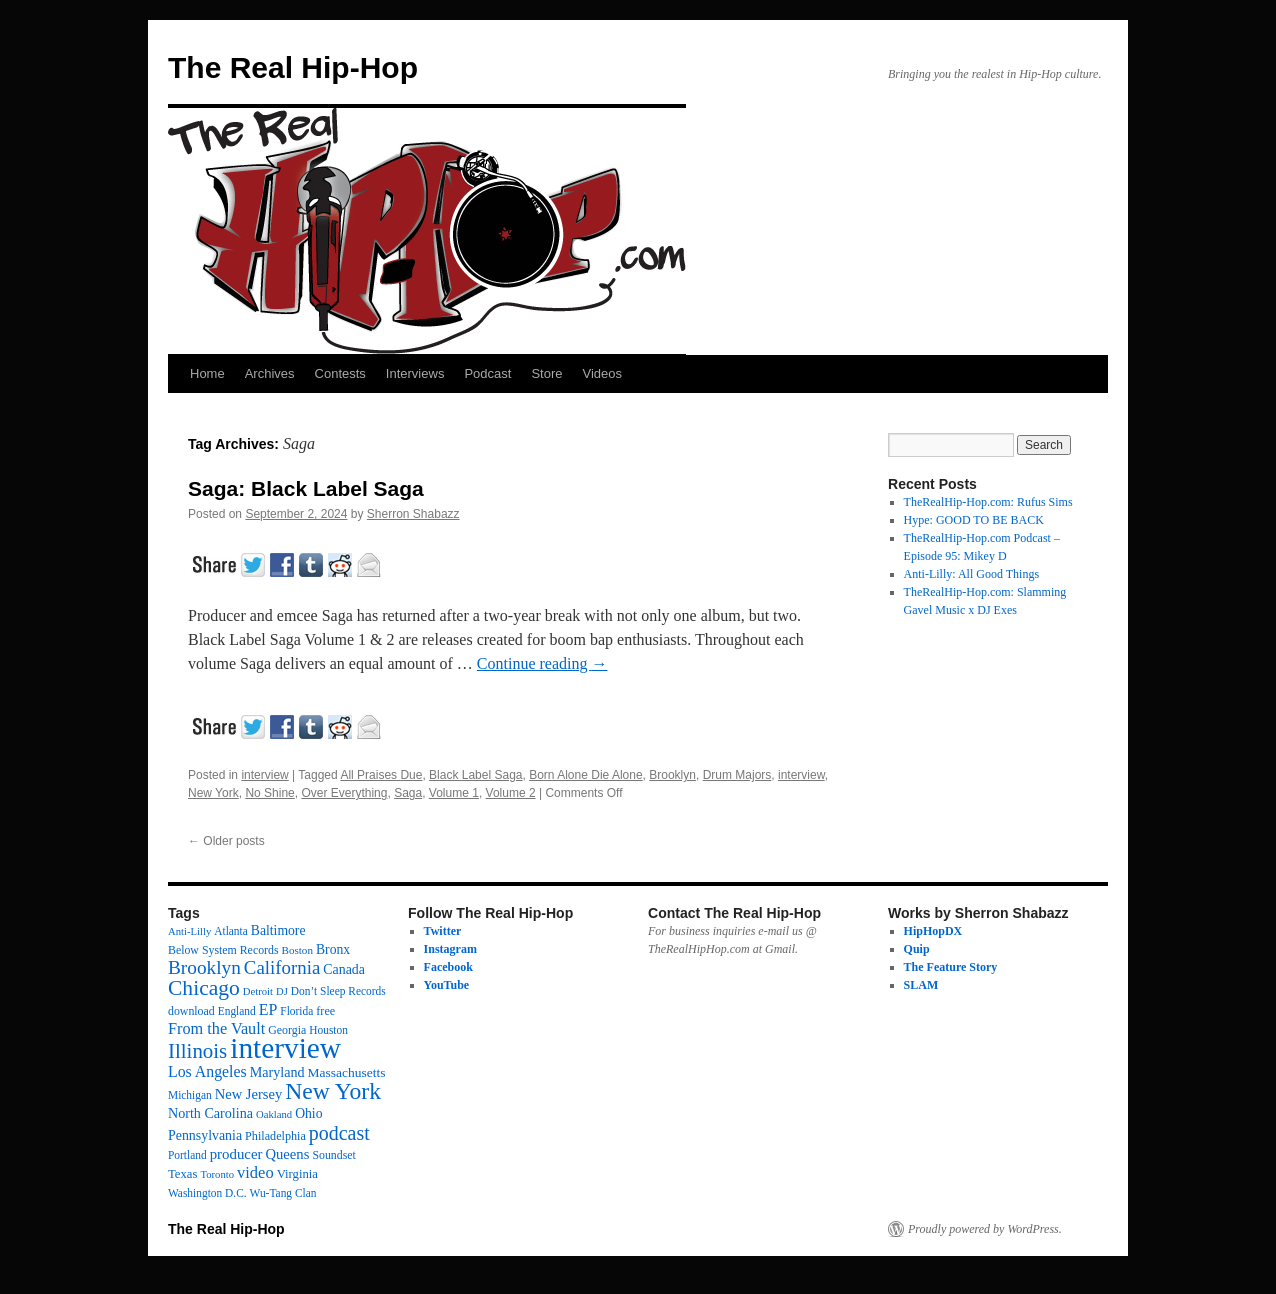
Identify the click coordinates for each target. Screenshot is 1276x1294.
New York (213, 793)
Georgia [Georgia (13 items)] (287, 1030)
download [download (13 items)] (191, 1011)
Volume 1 (454, 793)
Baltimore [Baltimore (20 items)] (278, 930)
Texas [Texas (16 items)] (182, 1174)
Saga (408, 793)
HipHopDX (933, 931)
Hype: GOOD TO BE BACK (974, 520)
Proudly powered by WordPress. (985, 1229)
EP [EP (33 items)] (268, 1009)
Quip (917, 949)
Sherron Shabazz (413, 514)
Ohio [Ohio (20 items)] (308, 1113)
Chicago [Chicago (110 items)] (204, 988)
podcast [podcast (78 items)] (339, 1133)
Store (546, 373)
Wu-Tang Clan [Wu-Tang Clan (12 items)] (283, 1193)
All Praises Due (381, 775)
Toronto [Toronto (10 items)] (217, 1174)
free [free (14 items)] (325, 1011)
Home (207, 373)
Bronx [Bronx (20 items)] (333, 949)
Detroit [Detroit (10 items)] (258, 991)
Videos (602, 373)
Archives (270, 373)
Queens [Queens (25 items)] (287, 1154)
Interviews (415, 373)
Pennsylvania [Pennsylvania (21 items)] (205, 1135)
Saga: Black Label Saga (306, 488)
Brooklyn (672, 775)
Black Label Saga (475, 775)
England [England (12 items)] (237, 1011)
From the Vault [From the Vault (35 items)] (216, 1029)
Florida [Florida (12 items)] (296, 1011)
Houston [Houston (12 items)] (328, 1030)
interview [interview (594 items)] (285, 1048)
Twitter (443, 931)
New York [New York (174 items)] (333, 1091)
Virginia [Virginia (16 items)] (297, 1174)
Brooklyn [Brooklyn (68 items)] (204, 967)
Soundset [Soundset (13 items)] (333, 1155)
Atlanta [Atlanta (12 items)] (231, 931)
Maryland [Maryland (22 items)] (277, 1072)
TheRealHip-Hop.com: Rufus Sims (988, 502)
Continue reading (542, 663)
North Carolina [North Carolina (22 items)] (210, 1113)
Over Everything (344, 793)
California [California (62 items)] (282, 967)
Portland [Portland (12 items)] (187, 1155)
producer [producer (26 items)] (236, 1154)
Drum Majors (737, 775)
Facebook (448, 967)
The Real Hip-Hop (293, 67)
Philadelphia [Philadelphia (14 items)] (275, 1136)
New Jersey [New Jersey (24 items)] (248, 1094)
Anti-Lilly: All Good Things (971, 574)
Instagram (450, 949)
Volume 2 (511, 793)
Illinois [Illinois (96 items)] (197, 1051)
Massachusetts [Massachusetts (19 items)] (347, 1072)
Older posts (226, 841)
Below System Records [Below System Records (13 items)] (223, 950)
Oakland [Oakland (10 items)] (274, 1114)
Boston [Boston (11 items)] (297, 950)
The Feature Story (951, 967)
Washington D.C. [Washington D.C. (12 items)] (207, 1193)
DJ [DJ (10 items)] (282, 991)
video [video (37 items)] (255, 1172)
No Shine (269, 793)
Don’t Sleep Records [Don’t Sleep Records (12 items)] (338, 991)
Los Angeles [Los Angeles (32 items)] (207, 1071)
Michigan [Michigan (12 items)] (190, 1095)
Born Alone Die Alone (585, 775)
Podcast (487, 373)
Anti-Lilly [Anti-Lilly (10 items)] (189, 931)
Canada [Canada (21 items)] (344, 969)
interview (264, 775)
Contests (340, 373)
